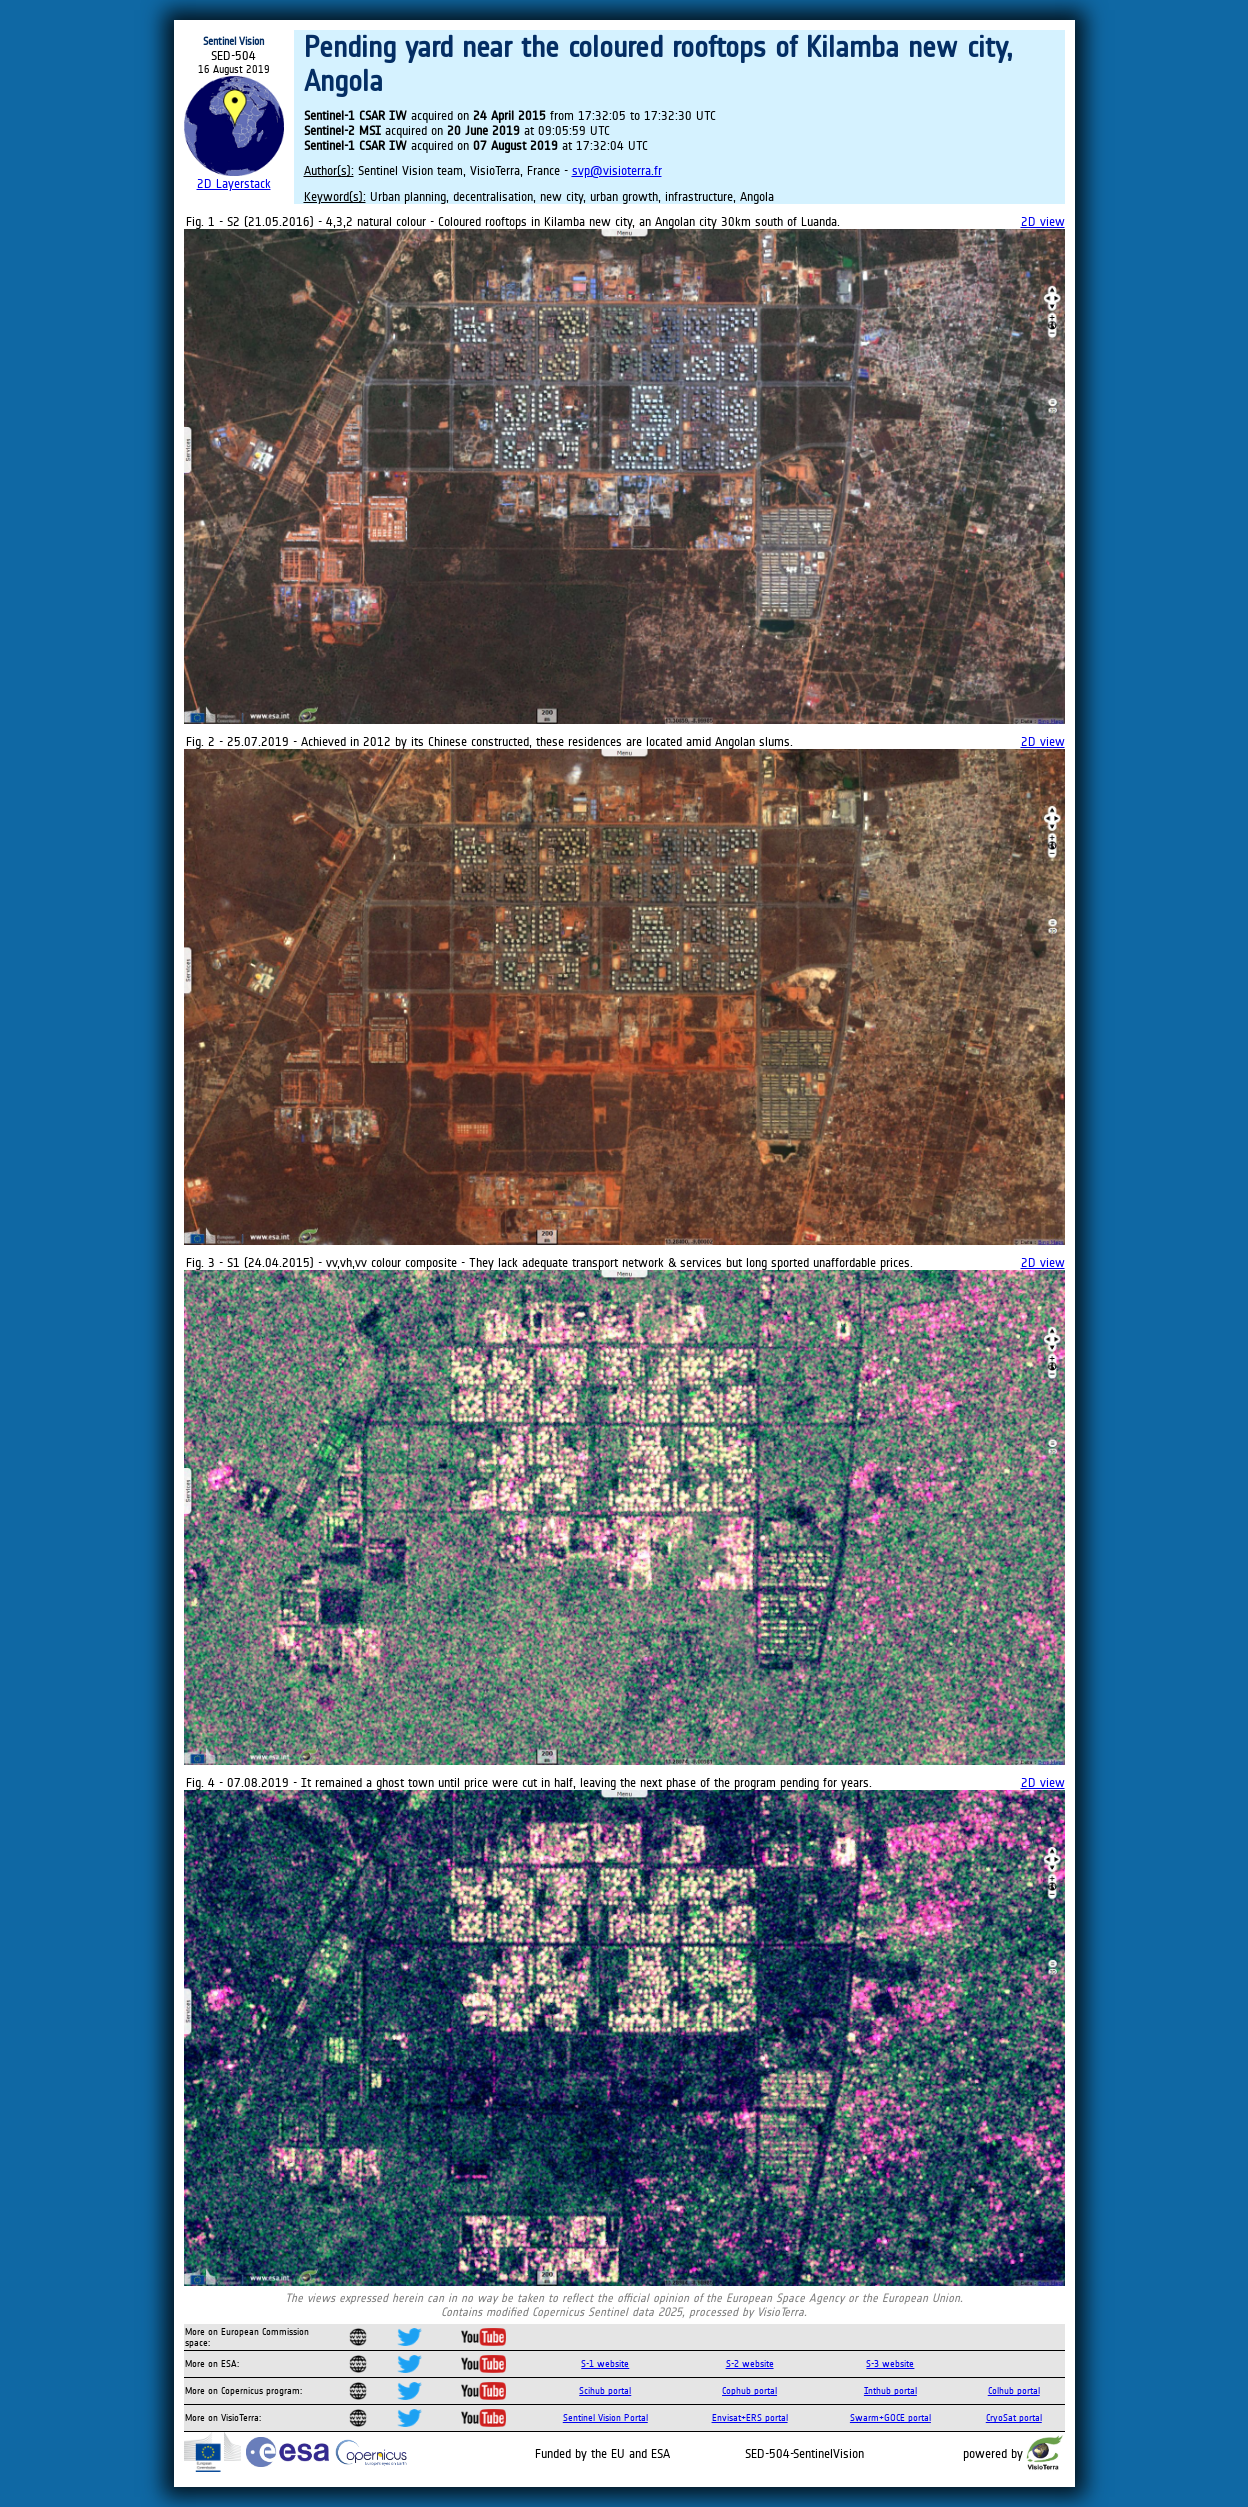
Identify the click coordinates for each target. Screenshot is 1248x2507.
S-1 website (605, 2363)
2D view (1043, 221)
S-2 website (750, 2363)
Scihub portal (605, 2390)
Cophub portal (749, 2390)
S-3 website (890, 2363)
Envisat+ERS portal (750, 2417)
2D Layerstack (234, 183)
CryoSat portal (1014, 2417)
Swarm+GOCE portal (890, 2417)
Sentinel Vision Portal (605, 2417)
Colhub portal (1014, 2390)
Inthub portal (890, 2390)
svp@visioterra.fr (617, 170)
